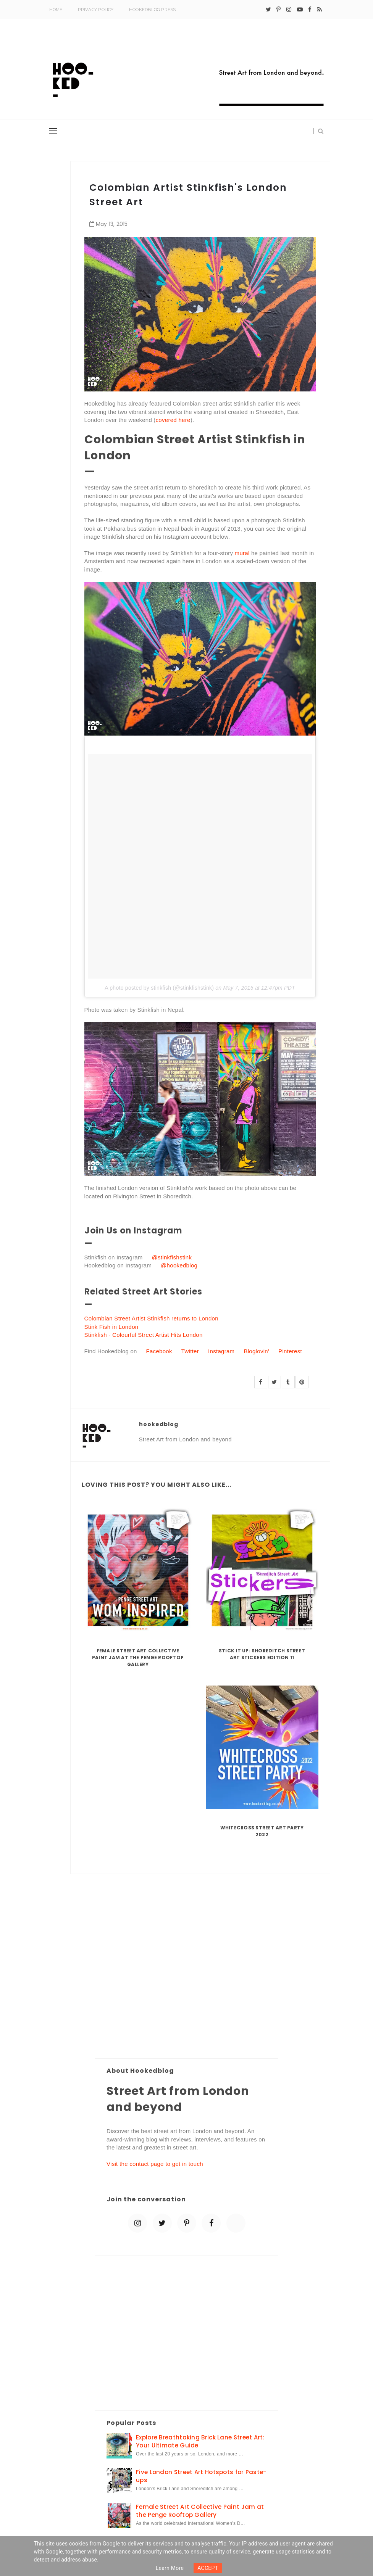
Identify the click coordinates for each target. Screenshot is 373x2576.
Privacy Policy (96, 9)
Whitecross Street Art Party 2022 (262, 1831)
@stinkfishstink (172, 1257)
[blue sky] (235, 2223)
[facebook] (310, 9)
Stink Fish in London (111, 1326)
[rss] (319, 9)
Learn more (170, 2568)
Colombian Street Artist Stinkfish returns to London (151, 1318)
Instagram (221, 1351)
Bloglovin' (256, 1351)
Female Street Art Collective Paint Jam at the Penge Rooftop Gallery (138, 1657)
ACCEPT (207, 2568)
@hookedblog (179, 1265)
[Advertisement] (187, 1985)
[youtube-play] (300, 9)
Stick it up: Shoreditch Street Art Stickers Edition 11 (262, 1654)
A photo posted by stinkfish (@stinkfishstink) (159, 988)
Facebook (159, 1351)
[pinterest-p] (278, 9)
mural (241, 553)
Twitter (190, 1351)
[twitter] (268, 9)
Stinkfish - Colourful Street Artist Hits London (143, 1334)
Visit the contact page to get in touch (155, 2164)
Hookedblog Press (152, 9)
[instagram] (288, 9)
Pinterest (290, 1351)
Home (56, 9)
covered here (173, 420)
